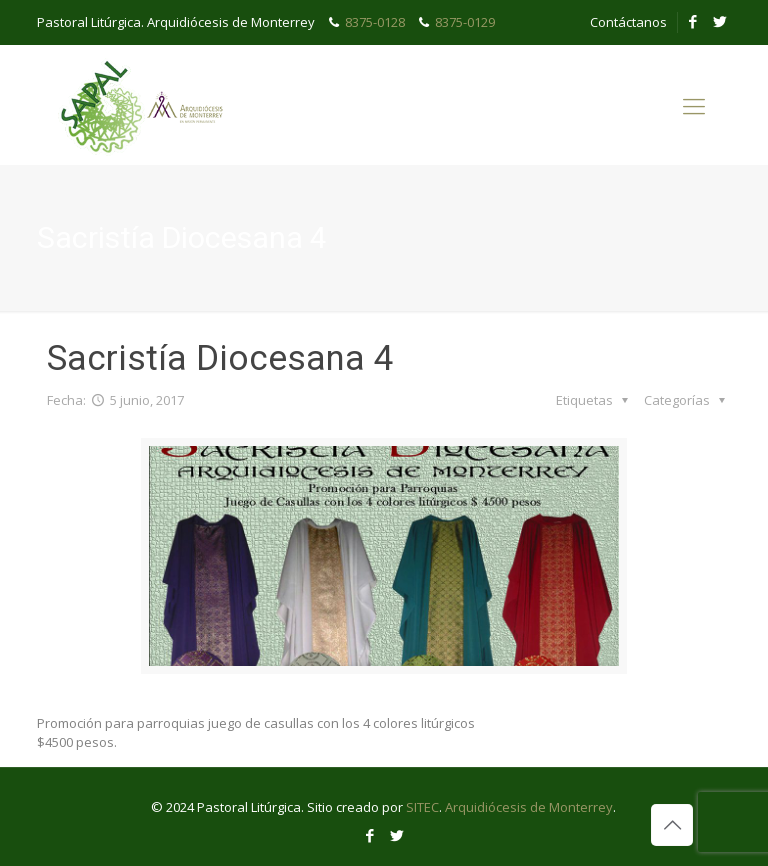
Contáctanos (628, 22)
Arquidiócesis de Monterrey (529, 807)
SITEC (422, 807)
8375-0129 (465, 22)
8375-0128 (375, 22)
